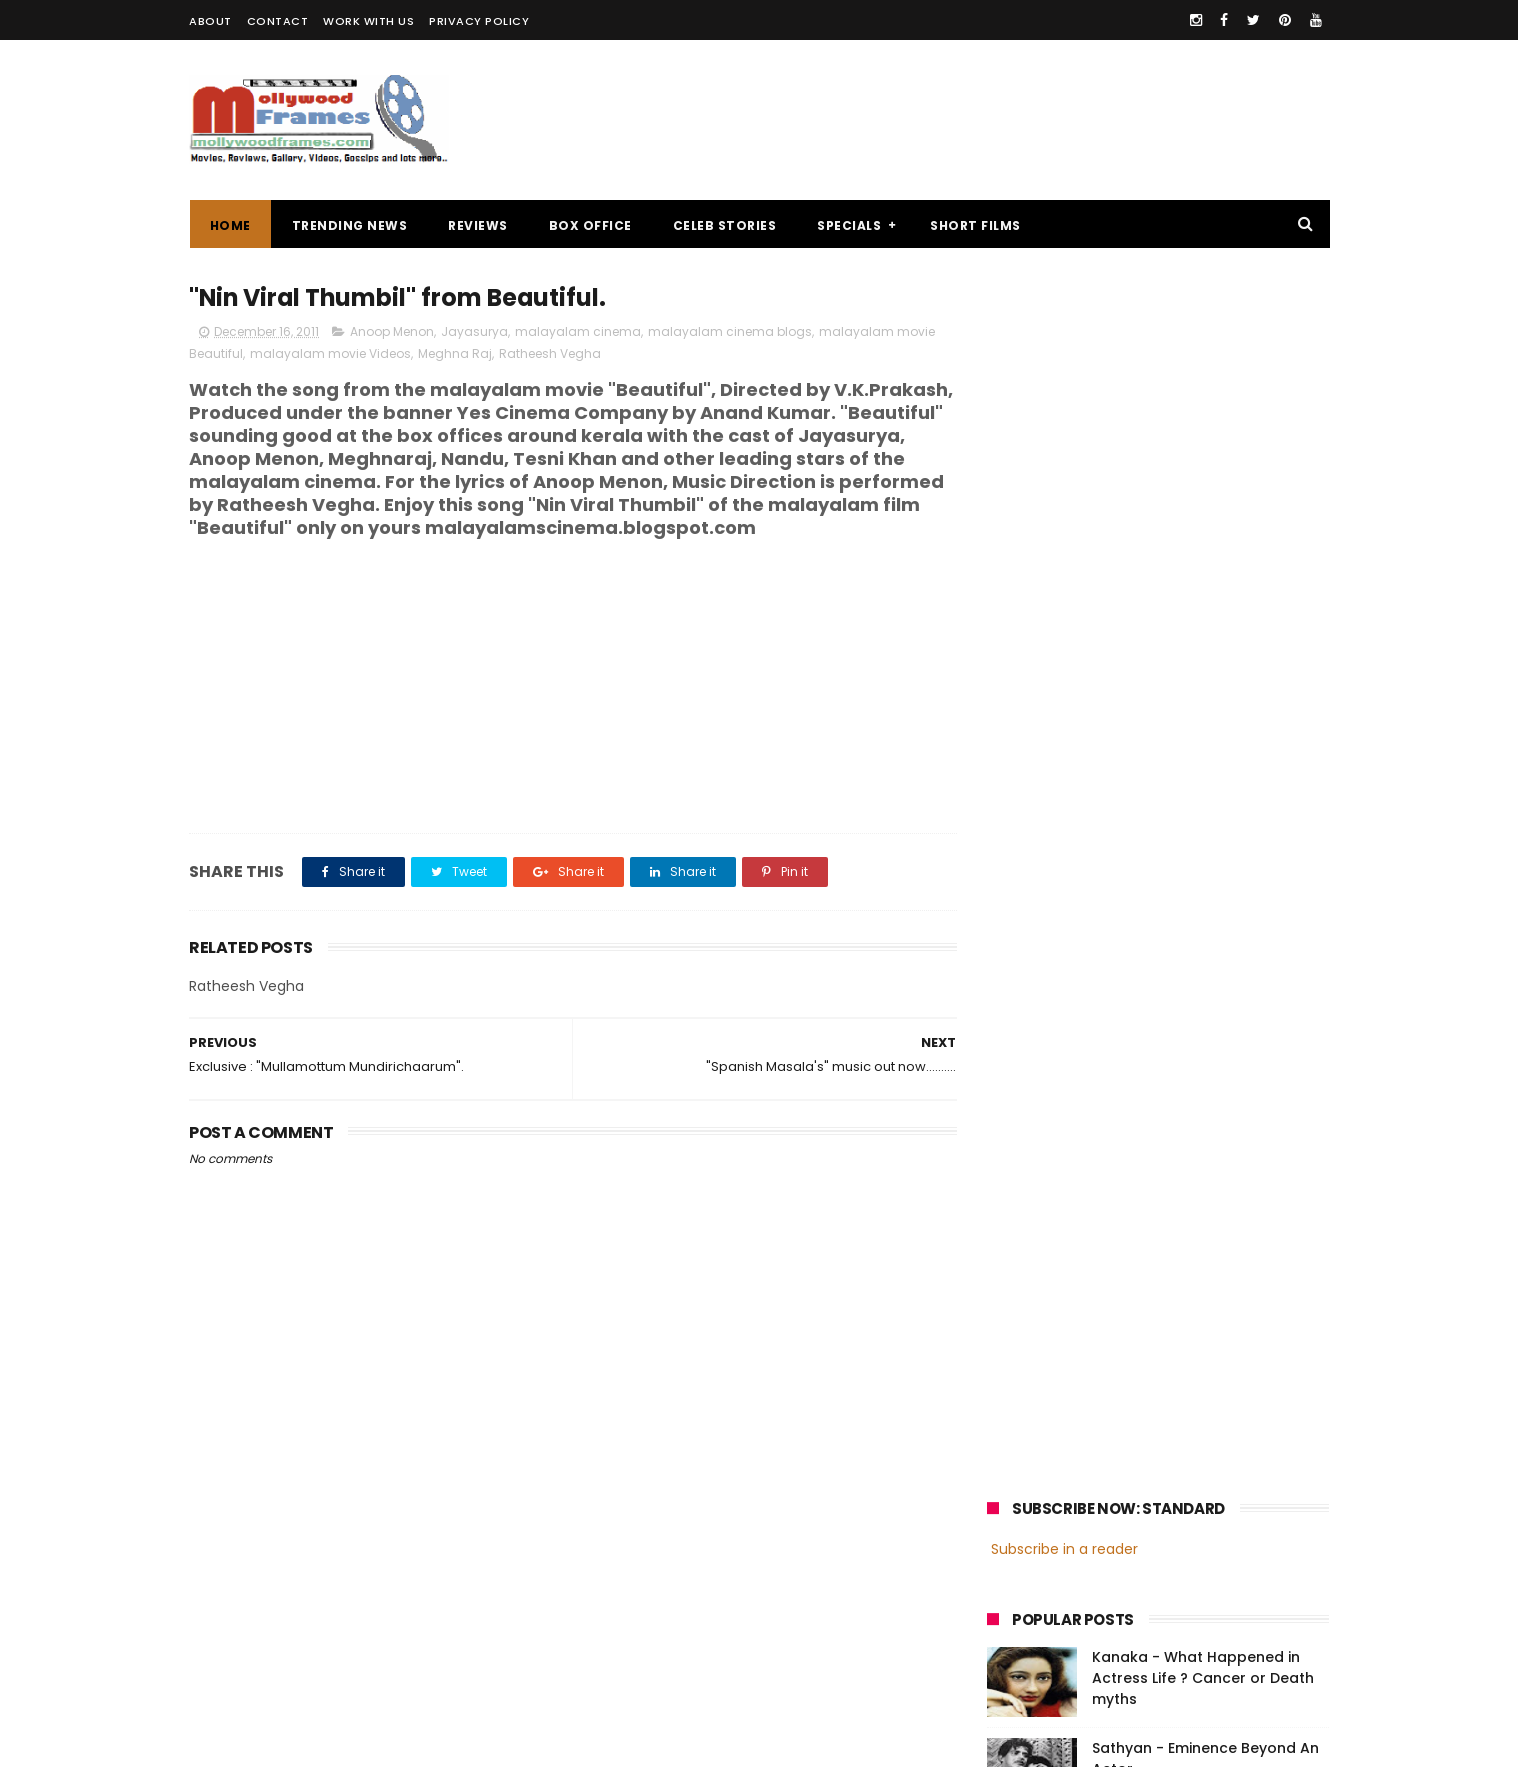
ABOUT (210, 21)
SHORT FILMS (975, 225)
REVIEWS (478, 225)
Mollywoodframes (257, 1742)
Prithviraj (1213, 1448)
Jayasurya (474, 331)
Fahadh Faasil (1040, 1522)
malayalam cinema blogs (730, 331)
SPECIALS (849, 225)
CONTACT (278, 21)
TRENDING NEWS (349, 225)
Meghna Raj (455, 353)
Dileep (1107, 1485)
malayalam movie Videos (330, 353)
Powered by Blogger (608, 1742)
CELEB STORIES (724, 225)
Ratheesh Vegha (550, 353)
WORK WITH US (368, 21)
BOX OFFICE (589, 225)
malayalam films (1198, 1411)
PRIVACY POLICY (479, 21)
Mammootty (1120, 1448)
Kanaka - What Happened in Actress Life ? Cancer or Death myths (1203, 465)
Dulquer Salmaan (1162, 1522)
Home (229, 225)
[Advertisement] (965, 120)
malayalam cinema (578, 331)
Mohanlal (1026, 1448)
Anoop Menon (392, 331)
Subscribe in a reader (1064, 335)
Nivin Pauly (1186, 1485)
